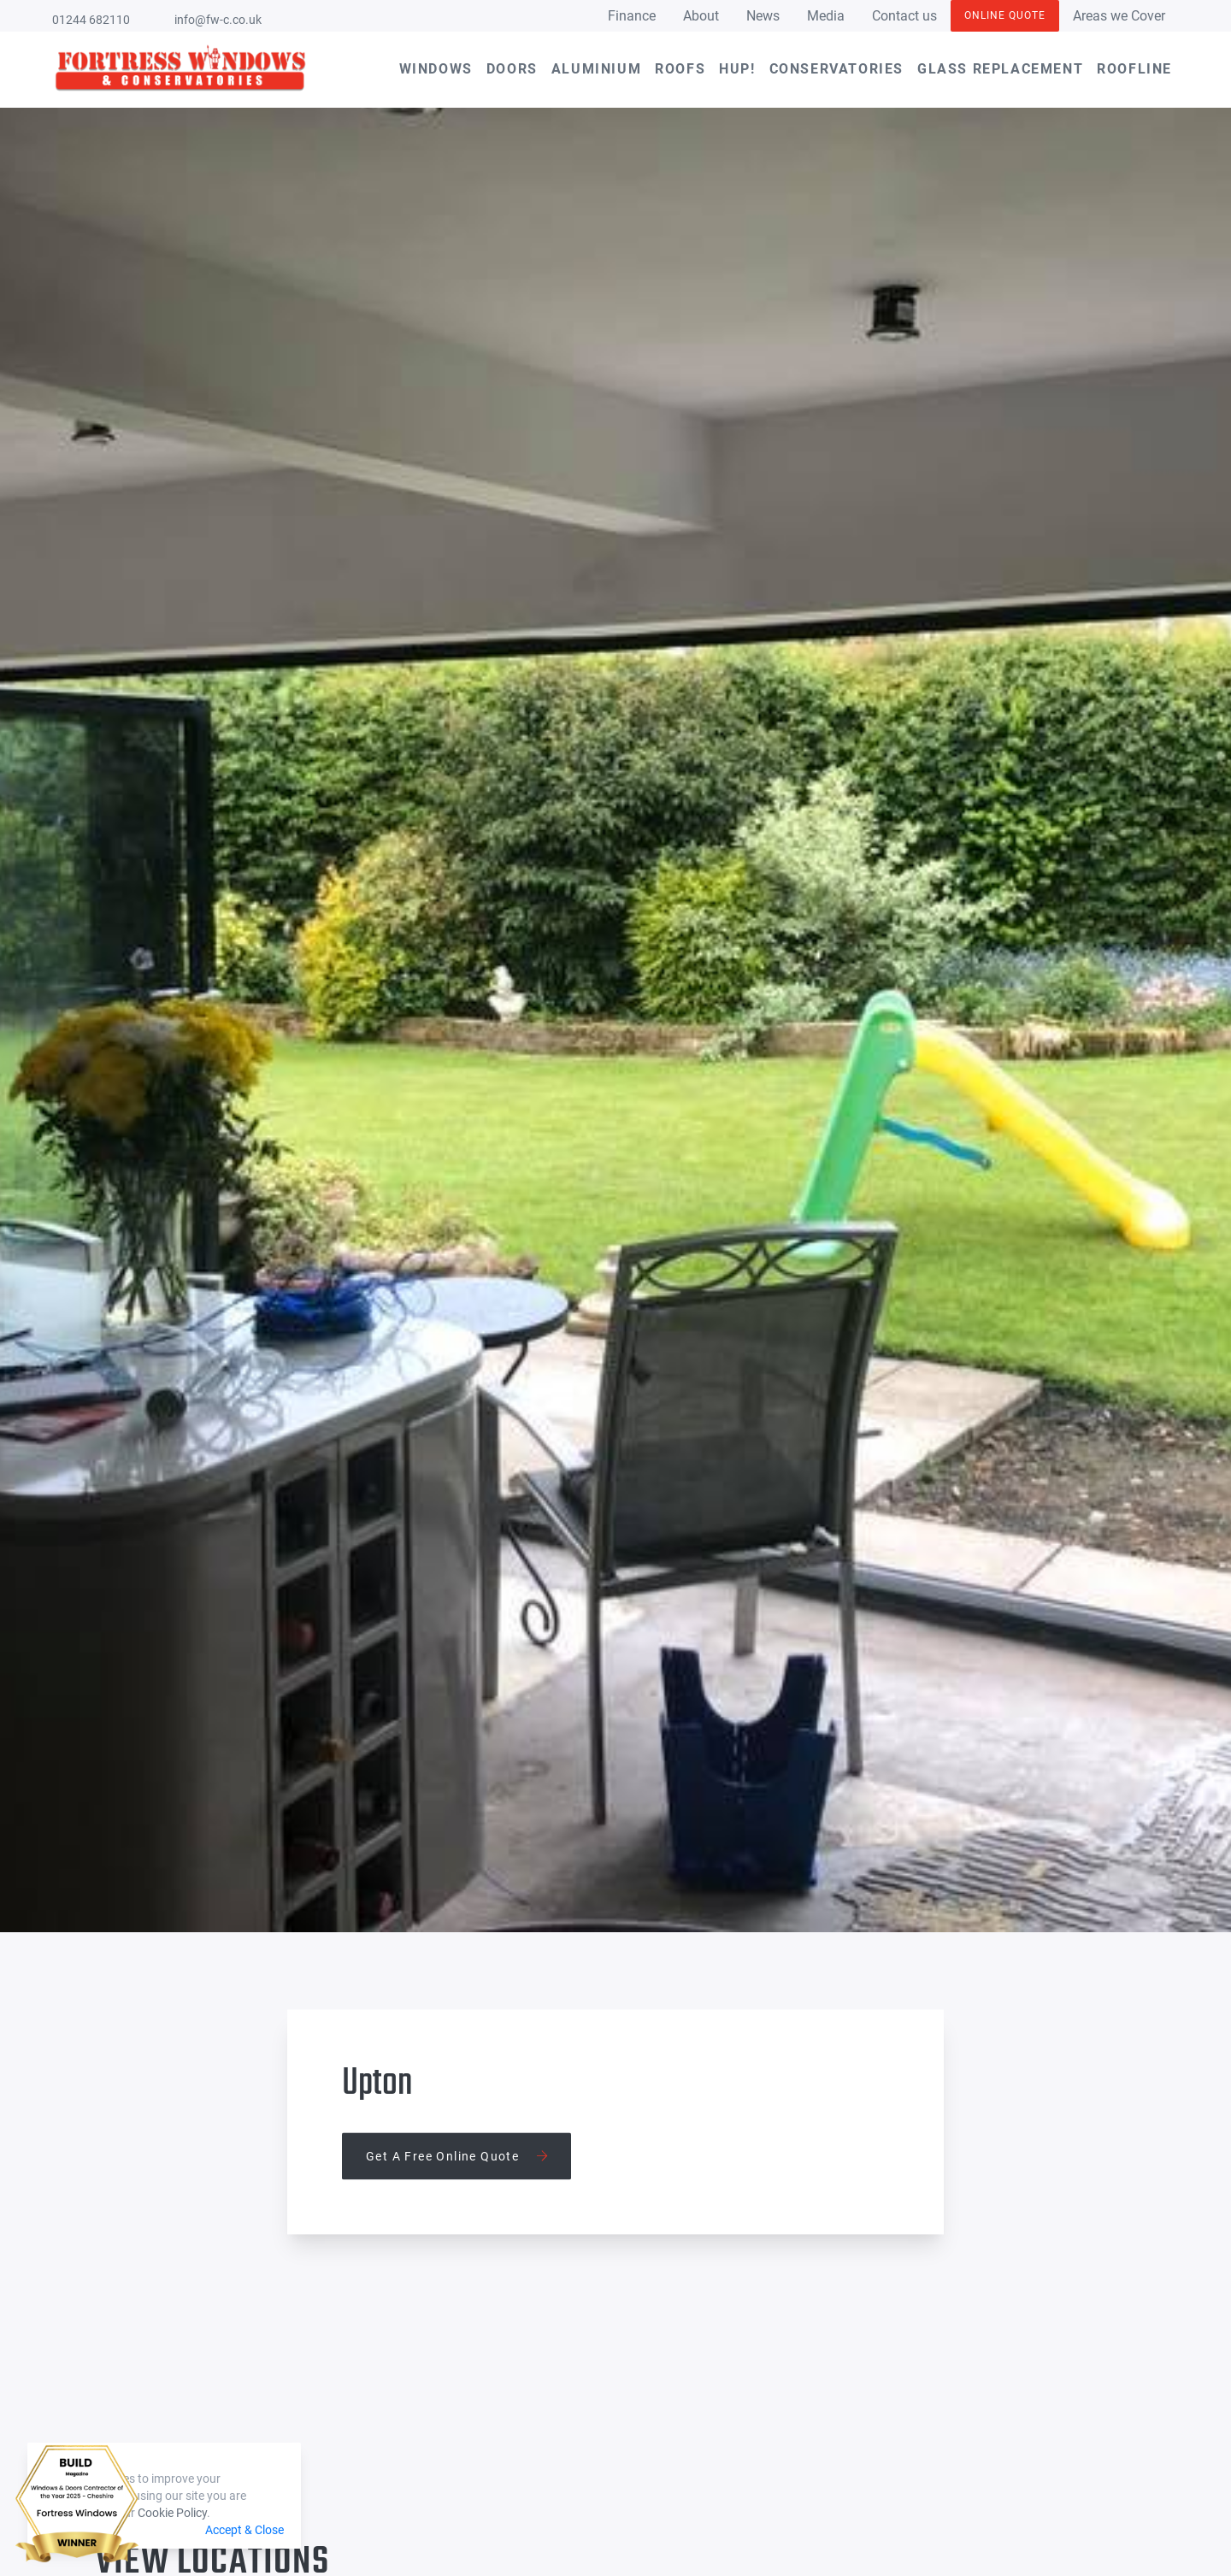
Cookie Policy (172, 2513)
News (763, 16)
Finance (632, 16)
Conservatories (836, 69)
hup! (737, 69)
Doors (512, 69)
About (701, 16)
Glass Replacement (1000, 69)
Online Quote (1004, 15)
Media (826, 16)
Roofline (1134, 69)
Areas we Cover (1119, 16)
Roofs (680, 69)
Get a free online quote (456, 2156)
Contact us (904, 16)
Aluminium (596, 69)
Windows (436, 69)
